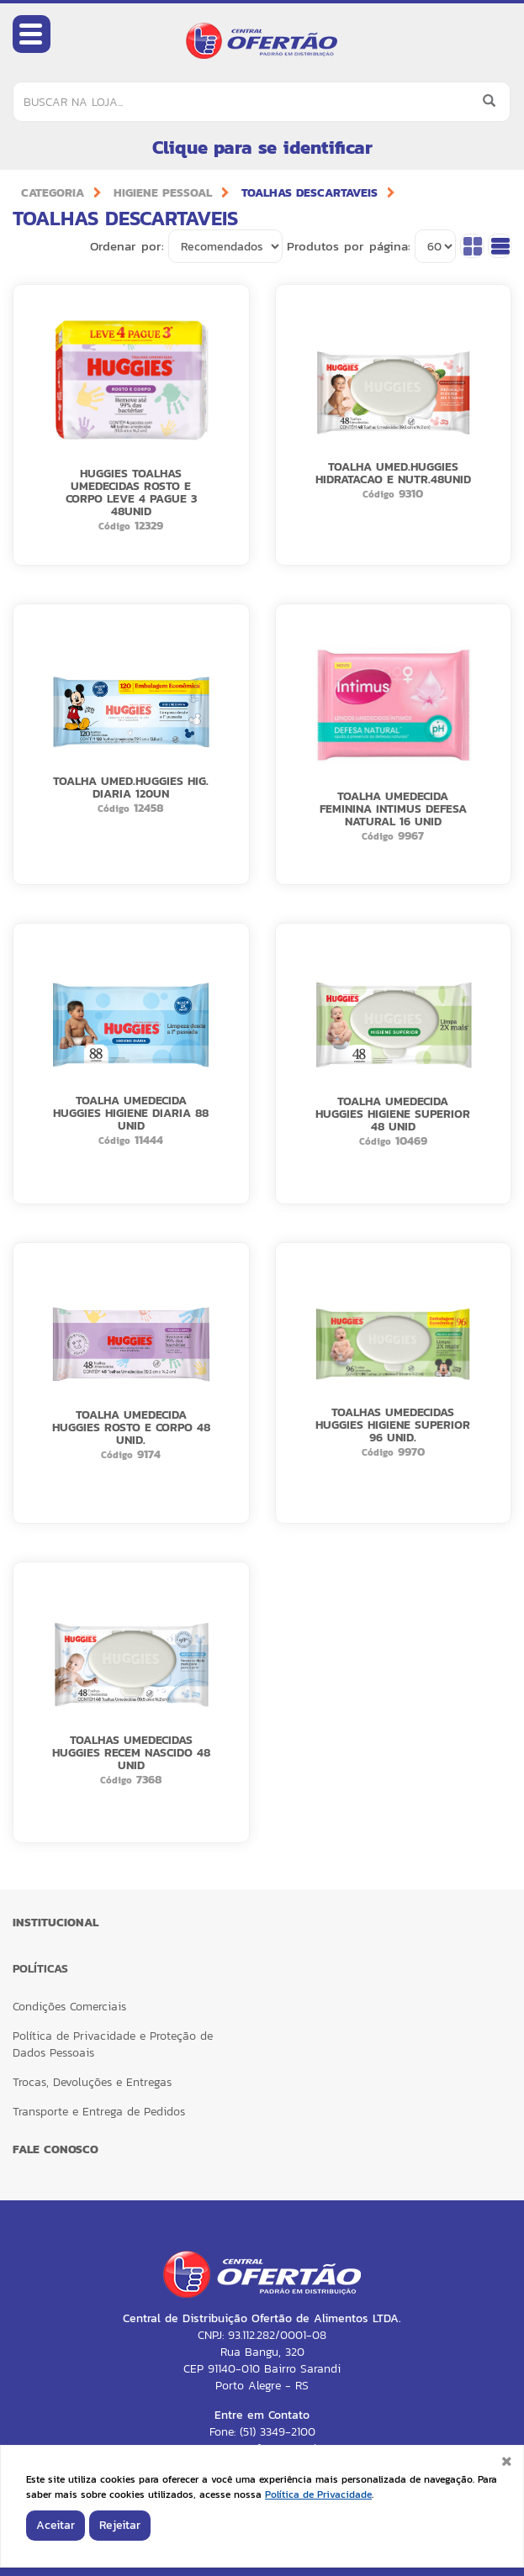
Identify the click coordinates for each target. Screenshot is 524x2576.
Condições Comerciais (69, 2006)
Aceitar (55, 2525)
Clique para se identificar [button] (262, 147)
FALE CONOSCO (55, 2149)
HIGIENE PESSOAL (163, 193)
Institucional (55, 1922)
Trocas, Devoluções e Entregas (92, 2082)
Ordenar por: (127, 246)
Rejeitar (119, 2525)
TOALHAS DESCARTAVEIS (309, 193)
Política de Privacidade (318, 2494)
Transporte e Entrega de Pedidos (99, 2111)
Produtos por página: (348, 246)
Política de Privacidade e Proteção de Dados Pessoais (113, 2044)
